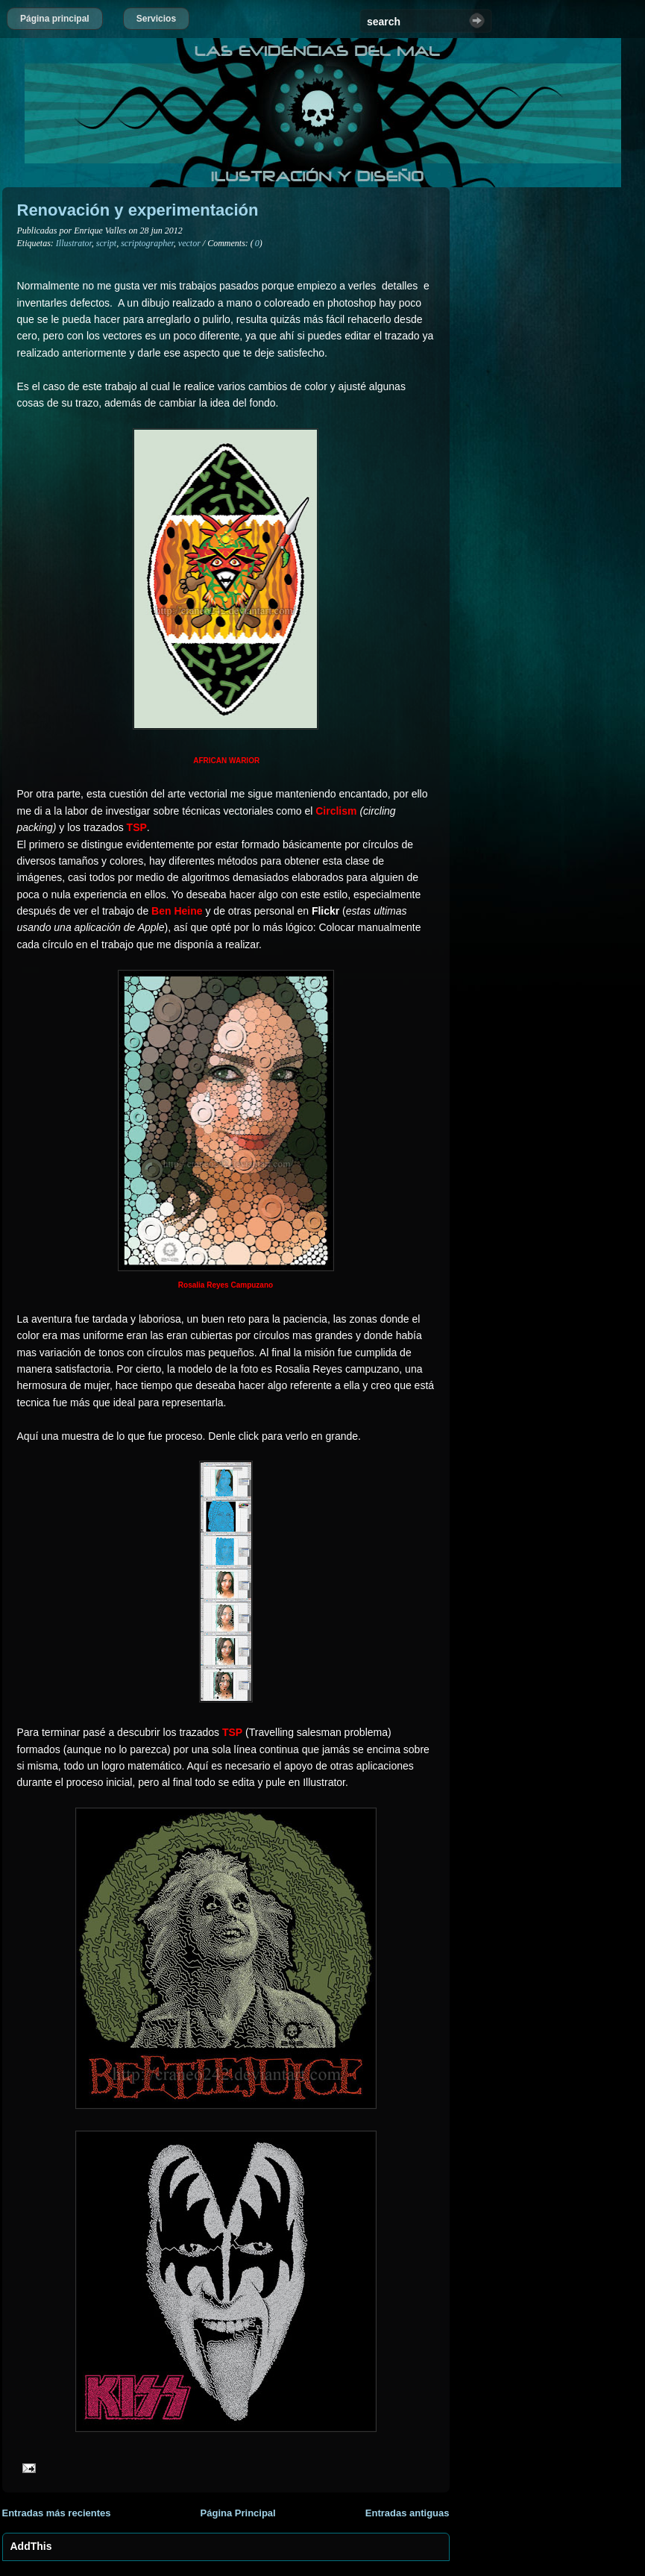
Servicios (156, 18)
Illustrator (74, 243)
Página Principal (238, 2513)
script (106, 243)
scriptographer (147, 243)
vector (189, 243)
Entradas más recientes (56, 2513)
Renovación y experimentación (138, 210)
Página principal (54, 18)
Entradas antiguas (407, 2513)
